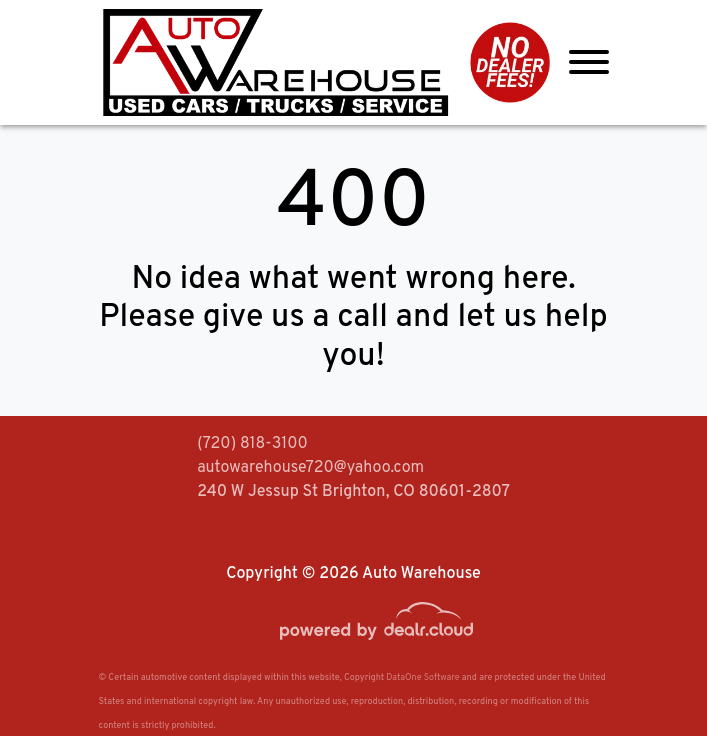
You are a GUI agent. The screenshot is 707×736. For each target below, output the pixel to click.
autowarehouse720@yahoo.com (310, 468)
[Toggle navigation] (589, 62)
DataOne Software (422, 677)
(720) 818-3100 (252, 444)
